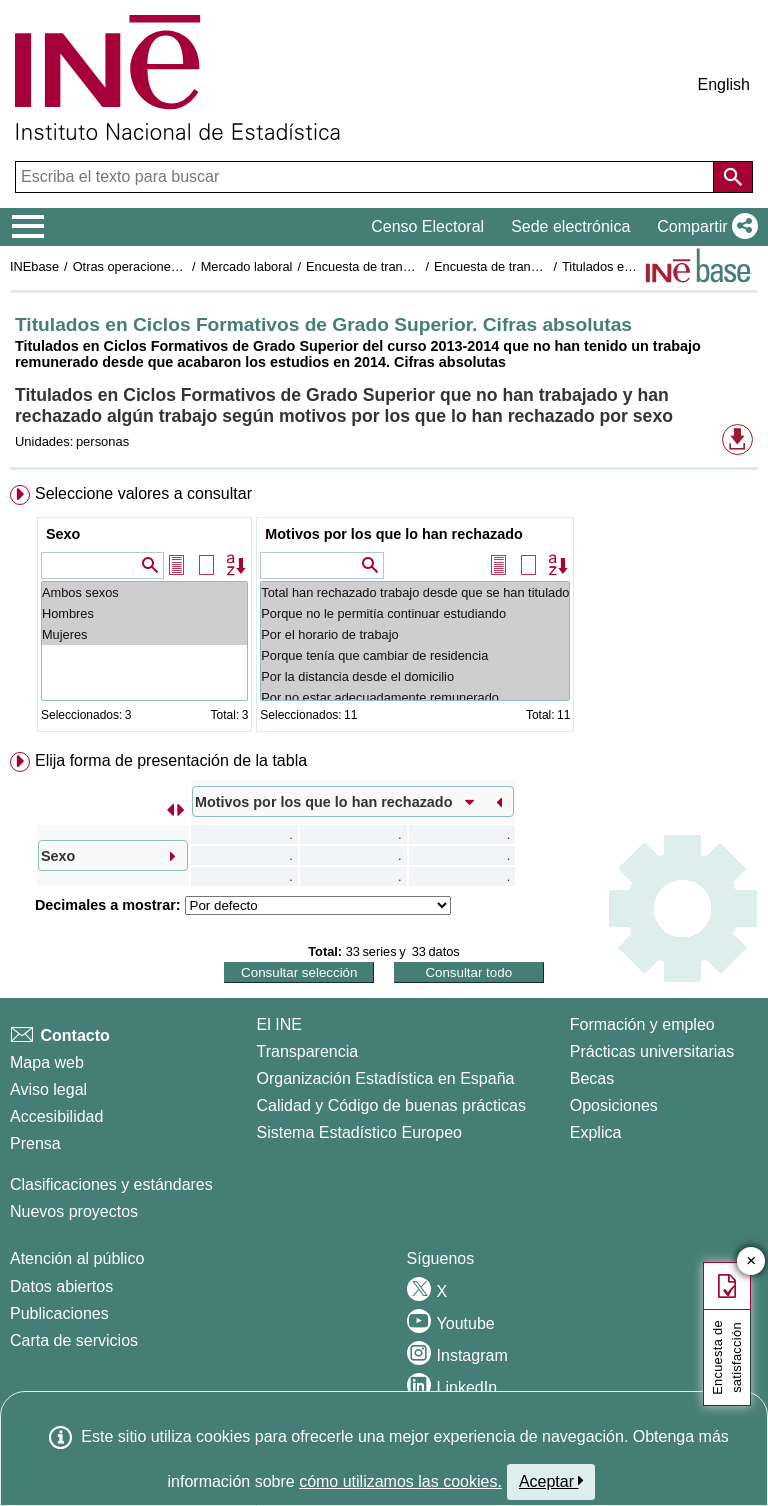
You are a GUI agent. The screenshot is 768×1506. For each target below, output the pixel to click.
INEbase (34, 266)
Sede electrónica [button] (570, 226)
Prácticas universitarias (652, 1051)
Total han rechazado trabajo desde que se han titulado (415, 592)
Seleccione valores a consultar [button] (143, 493)
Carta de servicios (74, 1340)
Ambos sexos (144, 592)
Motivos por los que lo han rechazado (393, 534)
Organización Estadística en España (386, 1078)
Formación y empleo (642, 1024)
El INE (279, 1024)
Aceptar (551, 1481)
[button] (703, 227)
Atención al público (77, 1258)
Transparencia (308, 1051)
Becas (592, 1078)
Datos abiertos (61, 1286)
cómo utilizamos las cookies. (400, 1481)
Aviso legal (48, 1089)
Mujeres (144, 634)
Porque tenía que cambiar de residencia (415, 655)
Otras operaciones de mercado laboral (182, 266)
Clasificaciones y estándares (111, 1184)
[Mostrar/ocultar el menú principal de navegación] (28, 227)
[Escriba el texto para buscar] (366, 177)
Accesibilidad (56, 1116)
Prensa (35, 1143)
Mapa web (47, 1062)
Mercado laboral (247, 266)
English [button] (724, 84)
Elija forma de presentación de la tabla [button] (171, 760)
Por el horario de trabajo (415, 634)
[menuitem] (384, 612)
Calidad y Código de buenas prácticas (392, 1105)
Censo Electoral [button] (427, 226)
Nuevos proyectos (74, 1211)
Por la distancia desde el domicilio (415, 676)
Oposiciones (614, 1105)
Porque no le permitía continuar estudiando (415, 613)
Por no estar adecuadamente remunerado (415, 697)
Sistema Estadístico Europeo (359, 1132)
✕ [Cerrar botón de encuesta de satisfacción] (751, 1261)
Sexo (63, 534)
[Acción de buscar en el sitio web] (733, 177)
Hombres (144, 613)
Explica (596, 1132)
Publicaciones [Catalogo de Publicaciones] (59, 1313)
